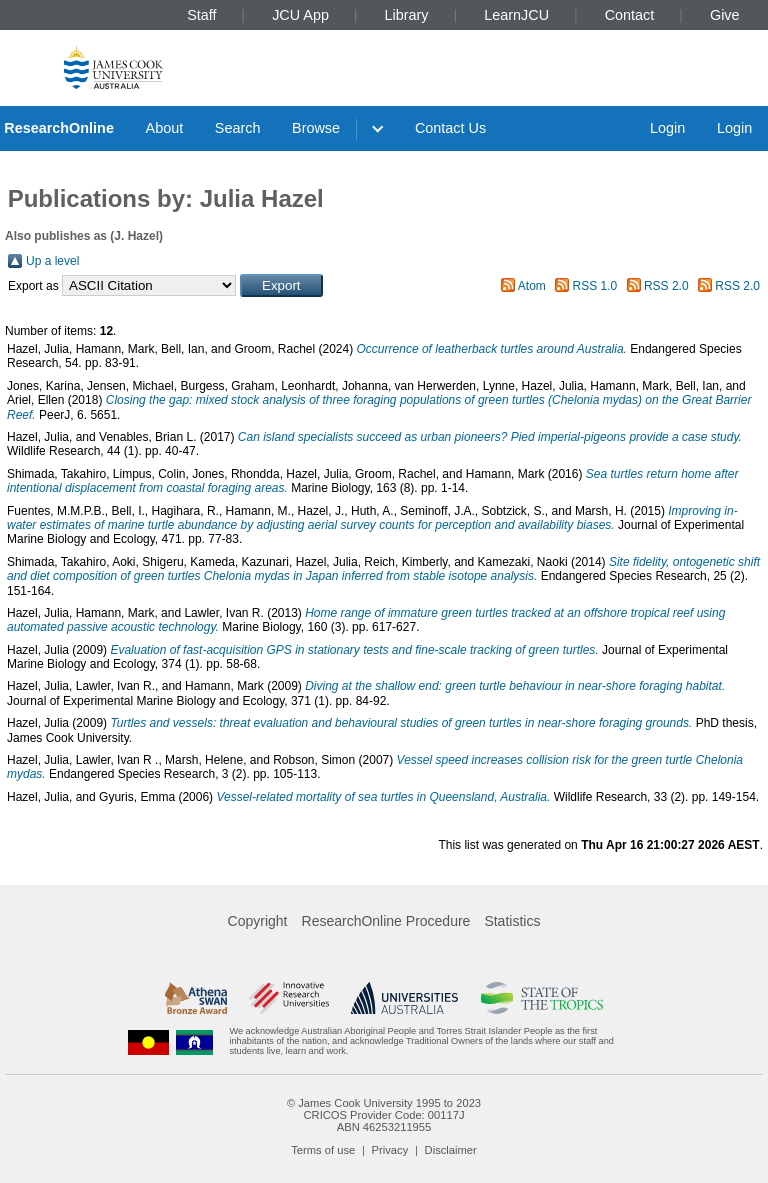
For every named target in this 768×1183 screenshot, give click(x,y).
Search (238, 128)
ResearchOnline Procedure (386, 921)
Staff (201, 15)
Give (725, 15)
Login (667, 128)
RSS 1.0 (595, 286)
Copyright (258, 921)
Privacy (390, 1150)
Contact (630, 15)
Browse (316, 128)
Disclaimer (451, 1150)
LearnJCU (516, 15)
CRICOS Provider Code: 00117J (383, 1115)
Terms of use (323, 1150)
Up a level (52, 261)
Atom (532, 286)
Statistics (512, 921)
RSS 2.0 (666, 286)
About (165, 128)
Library (407, 15)
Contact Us (450, 128)
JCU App (300, 15)
